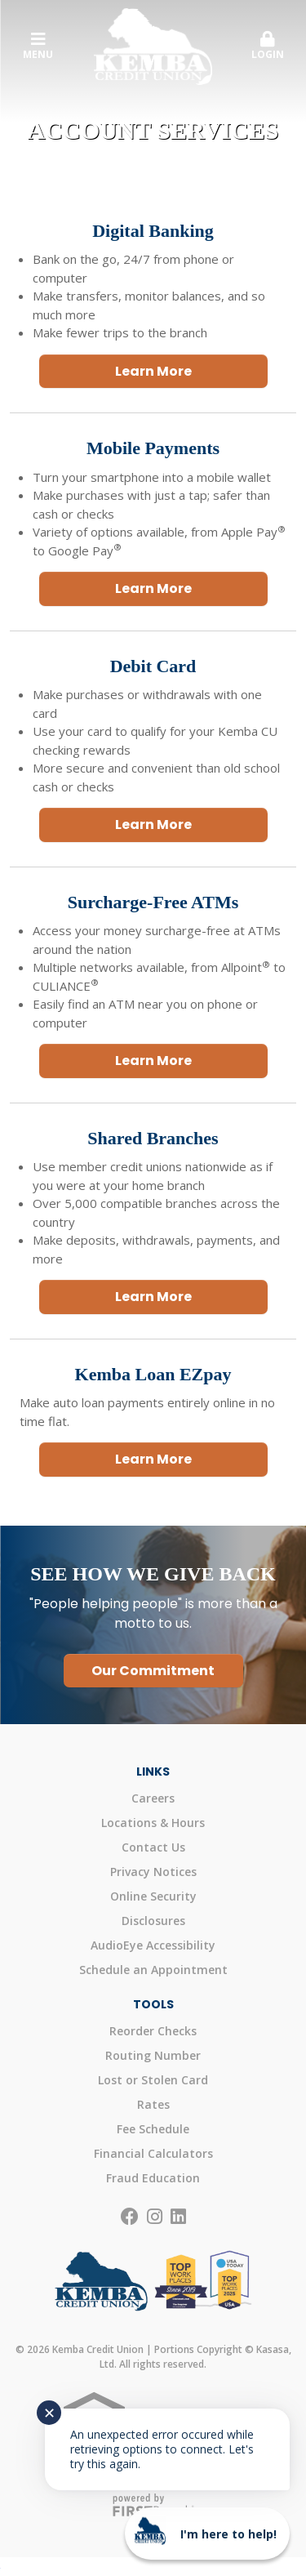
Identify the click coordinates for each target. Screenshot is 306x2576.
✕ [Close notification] (49, 2412)
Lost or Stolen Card (153, 2080)
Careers (153, 1798)
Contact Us (153, 1847)
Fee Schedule (153, 2129)
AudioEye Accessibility (153, 1945)
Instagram (154, 2217)
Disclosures (153, 1920)
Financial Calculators (153, 2153)
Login (267, 46)
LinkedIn (178, 2217)
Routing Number (153, 2055)
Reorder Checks (153, 2031)
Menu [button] (38, 46)
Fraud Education (153, 2178)
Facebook (130, 2217)
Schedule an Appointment (153, 1969)
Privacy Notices (153, 1871)
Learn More (153, 371)
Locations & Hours (153, 1822)
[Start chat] (207, 2533)
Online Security (153, 1896)
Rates (153, 2104)
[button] (267, 46)
